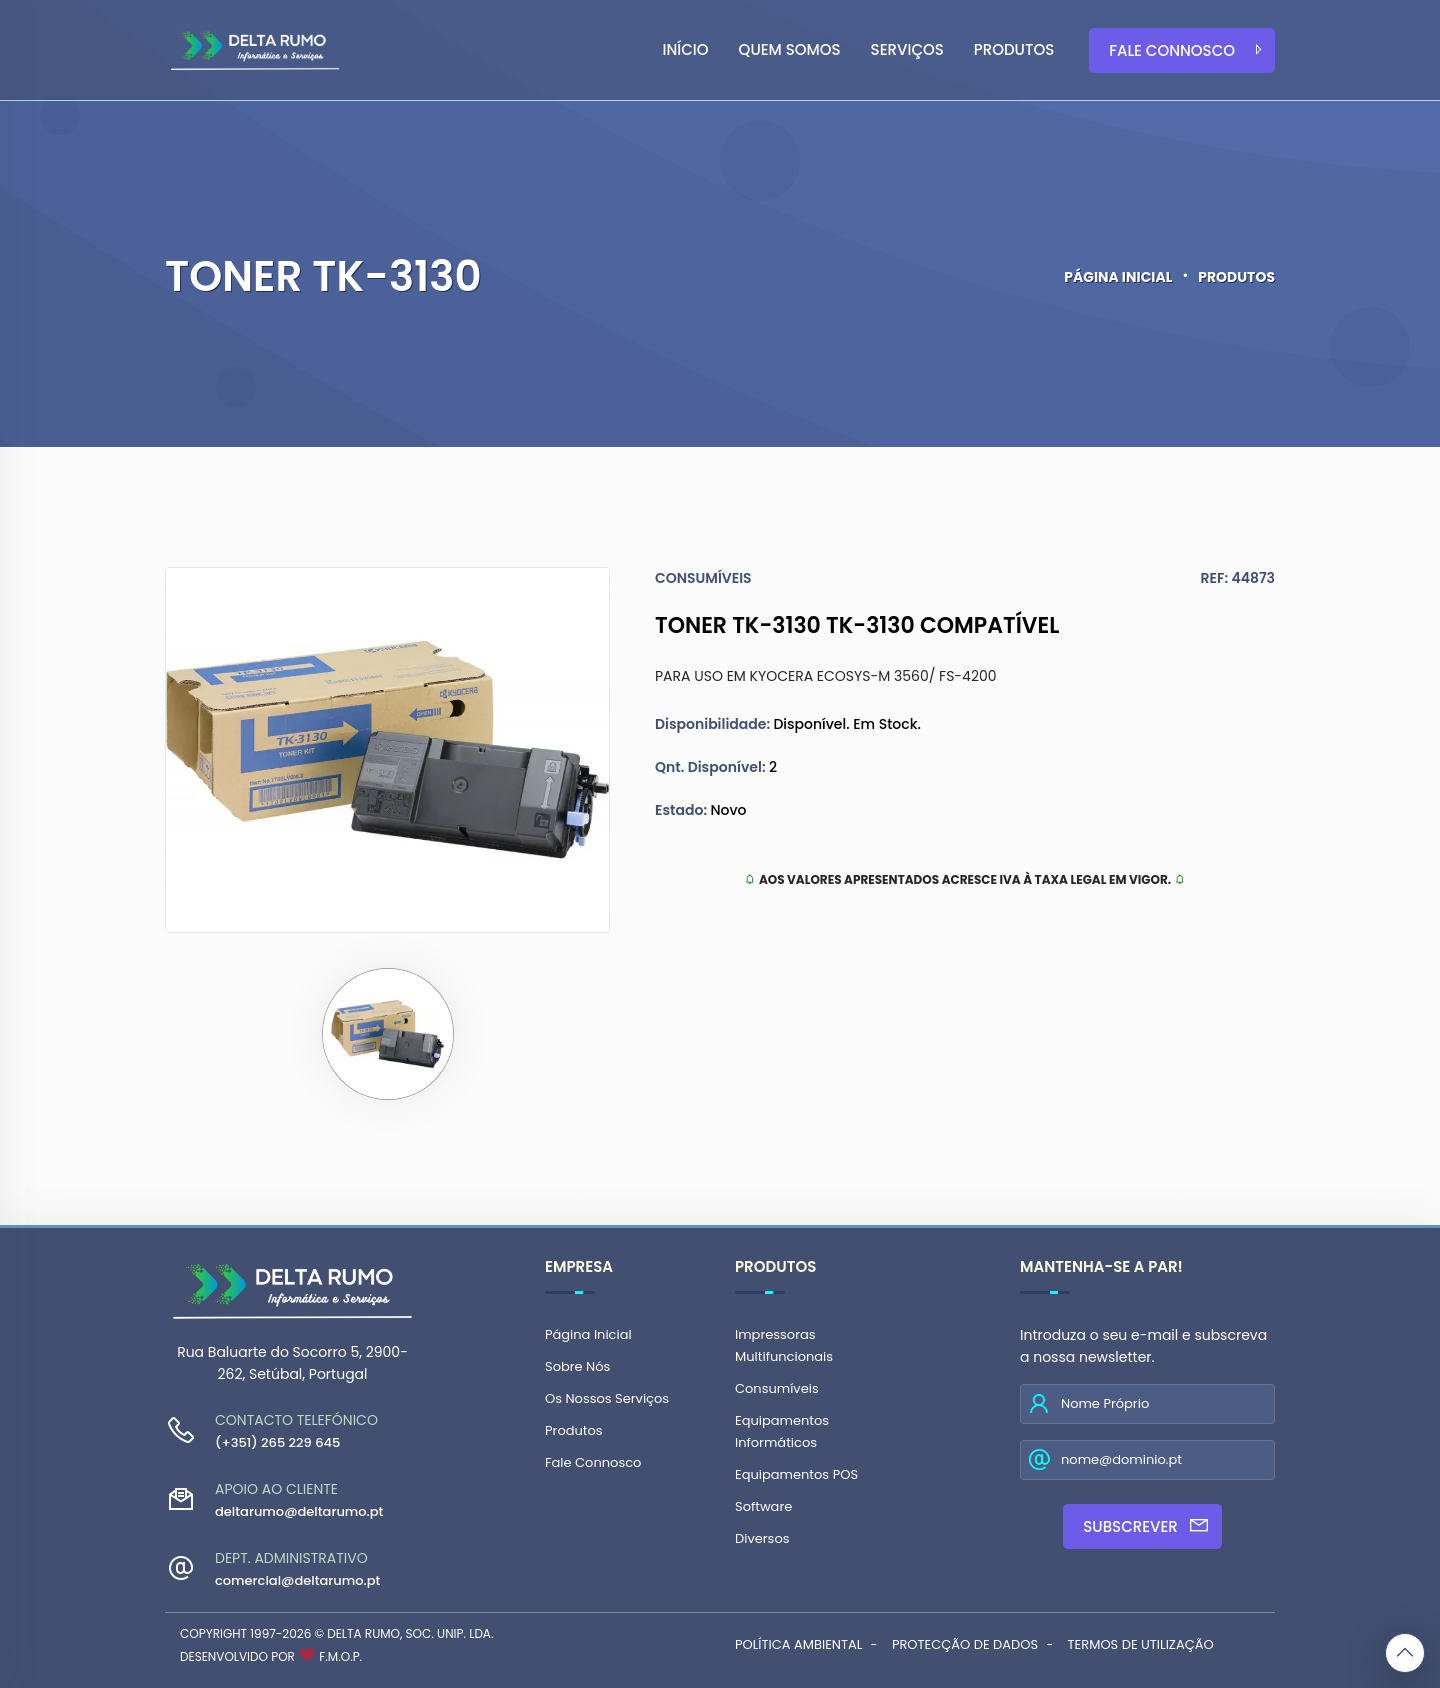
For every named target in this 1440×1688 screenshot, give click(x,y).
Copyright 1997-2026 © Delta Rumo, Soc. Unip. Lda (335, 1633)
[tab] (388, 1034)
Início (686, 49)
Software (763, 1506)
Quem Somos (790, 49)
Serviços (907, 49)
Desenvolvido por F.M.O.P (270, 1656)
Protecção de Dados (965, 1644)
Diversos (762, 1538)
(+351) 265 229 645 (277, 1442)
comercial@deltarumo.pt (297, 1580)
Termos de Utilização (1141, 1644)
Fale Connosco (1187, 50)
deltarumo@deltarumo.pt (299, 1511)
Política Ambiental (798, 1644)
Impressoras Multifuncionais (784, 1345)
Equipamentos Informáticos (782, 1431)
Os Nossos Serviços (607, 1398)
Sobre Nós (577, 1366)
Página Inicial (1118, 277)
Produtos (1014, 49)
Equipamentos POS (796, 1474)
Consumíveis (777, 1388)
